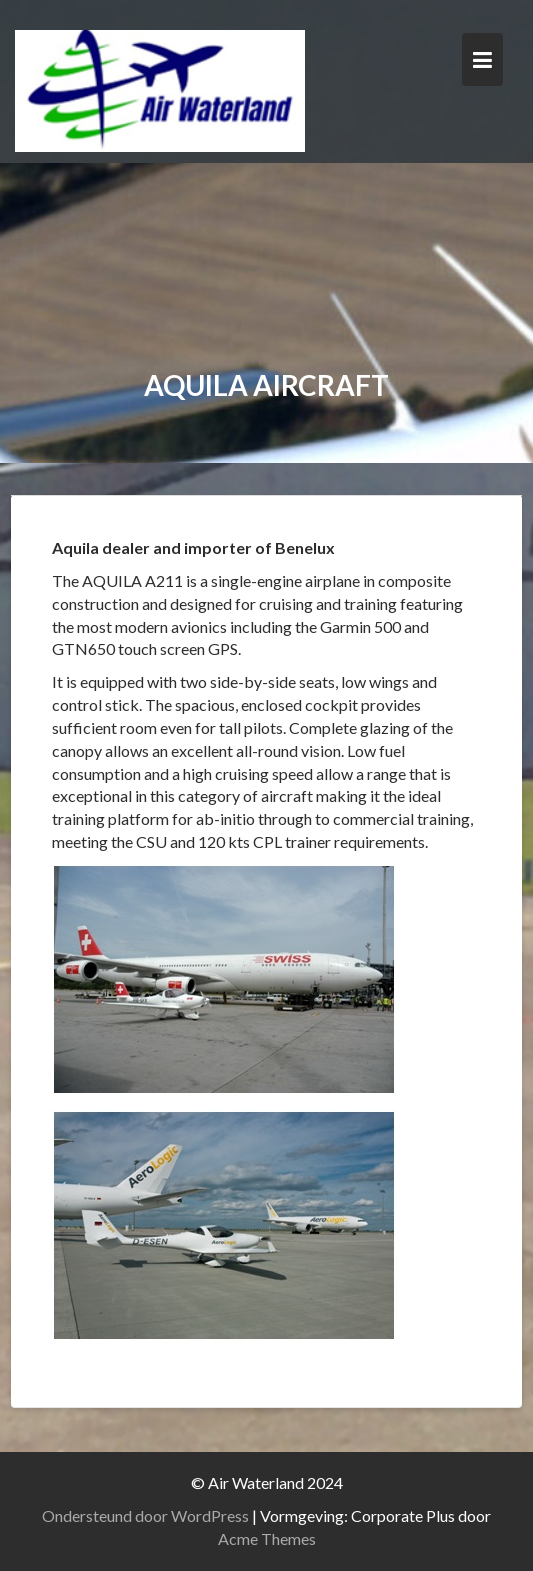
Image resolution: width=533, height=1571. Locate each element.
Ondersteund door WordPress (145, 1515)
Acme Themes (267, 1538)
